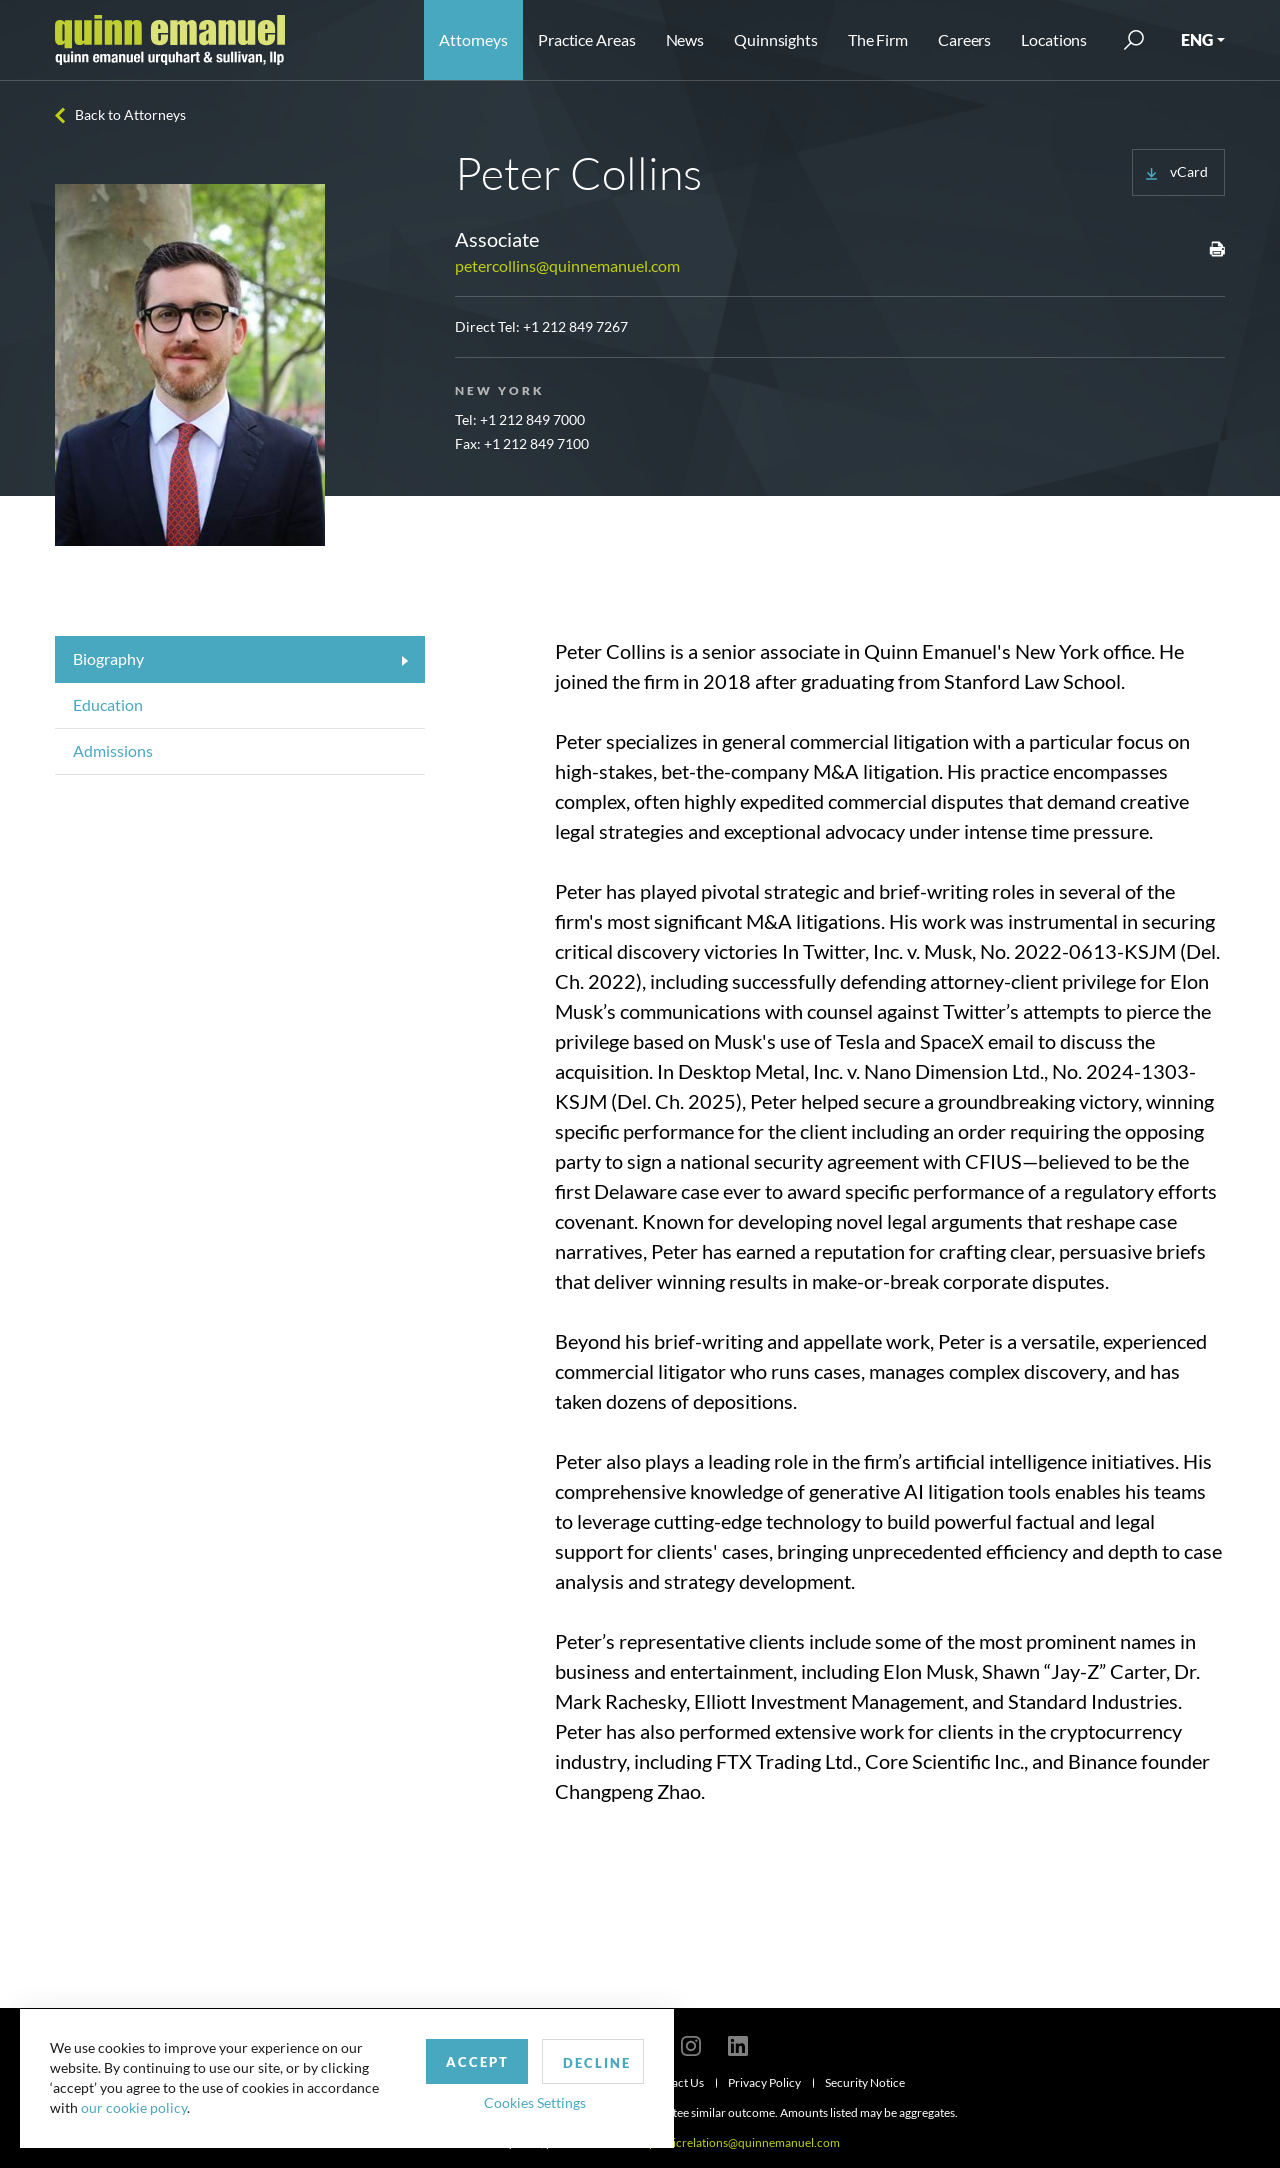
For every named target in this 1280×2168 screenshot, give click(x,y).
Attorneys (473, 39)
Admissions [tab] (113, 750)
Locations (1054, 39)
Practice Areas (586, 39)
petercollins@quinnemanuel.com (567, 265)
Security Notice (865, 2082)
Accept (463, 2061)
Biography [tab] (108, 658)
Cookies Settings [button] (521, 2101)
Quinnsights (776, 39)
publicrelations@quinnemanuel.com (744, 2142)
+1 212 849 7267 (575, 326)
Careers (964, 39)
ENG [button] (1197, 39)
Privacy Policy (764, 2082)
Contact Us (675, 2082)
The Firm (878, 39)
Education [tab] (108, 704)
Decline (583, 2062)
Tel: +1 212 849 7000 (520, 419)
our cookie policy (134, 2107)
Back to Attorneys (130, 114)
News (685, 39)
